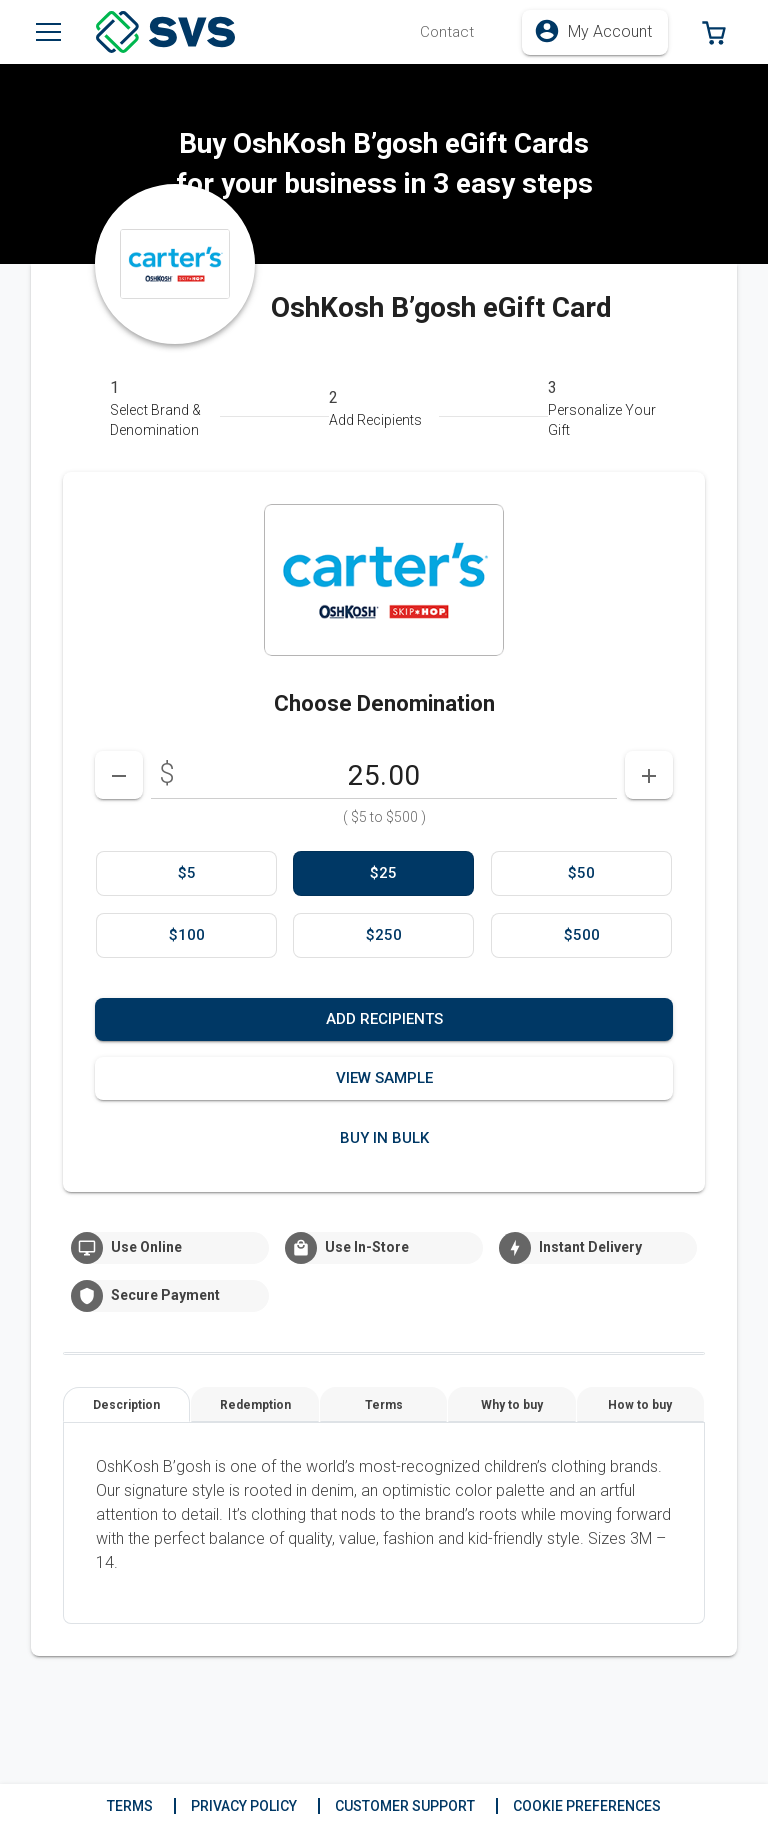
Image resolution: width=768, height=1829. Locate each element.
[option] (186, 873)
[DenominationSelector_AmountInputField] (384, 775)
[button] (447, 32)
